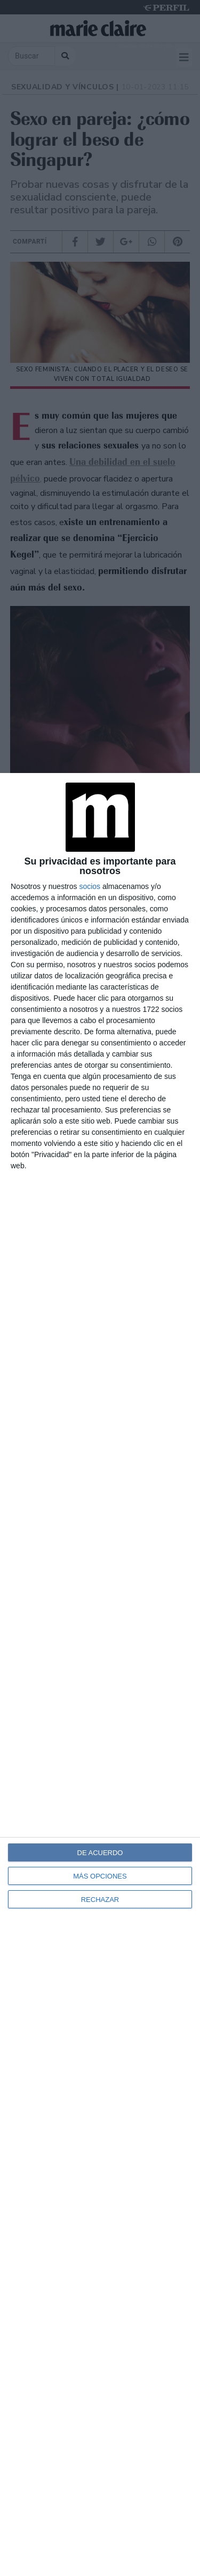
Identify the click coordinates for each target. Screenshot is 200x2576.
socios (89, 886)
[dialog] (100, 1674)
